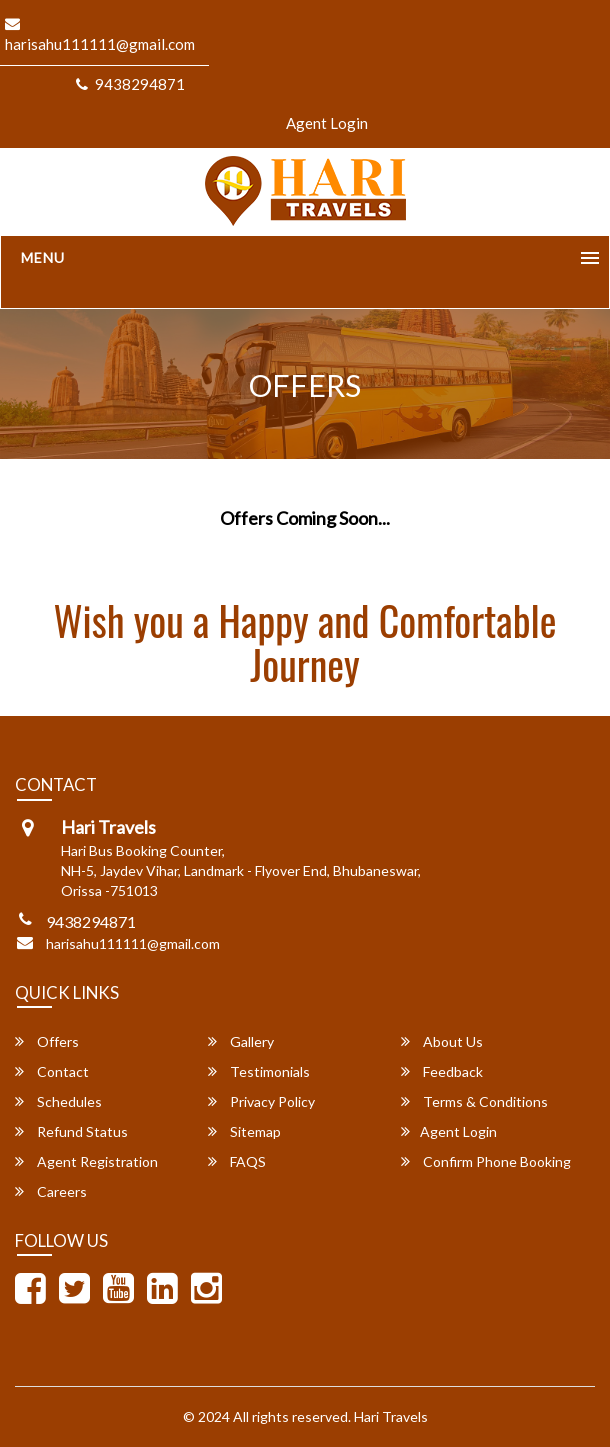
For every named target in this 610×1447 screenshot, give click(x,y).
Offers (47, 1041)
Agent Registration (86, 1161)
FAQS (237, 1161)
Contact (52, 1071)
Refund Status (71, 1131)
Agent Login (327, 123)
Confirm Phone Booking (486, 1161)
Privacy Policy (261, 1101)
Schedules (58, 1101)
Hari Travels (391, 1416)
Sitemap (244, 1131)
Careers (51, 1191)
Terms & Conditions (474, 1101)
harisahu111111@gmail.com (133, 943)
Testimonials (259, 1071)
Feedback (442, 1071)
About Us (442, 1041)
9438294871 (130, 84)
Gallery (241, 1041)
